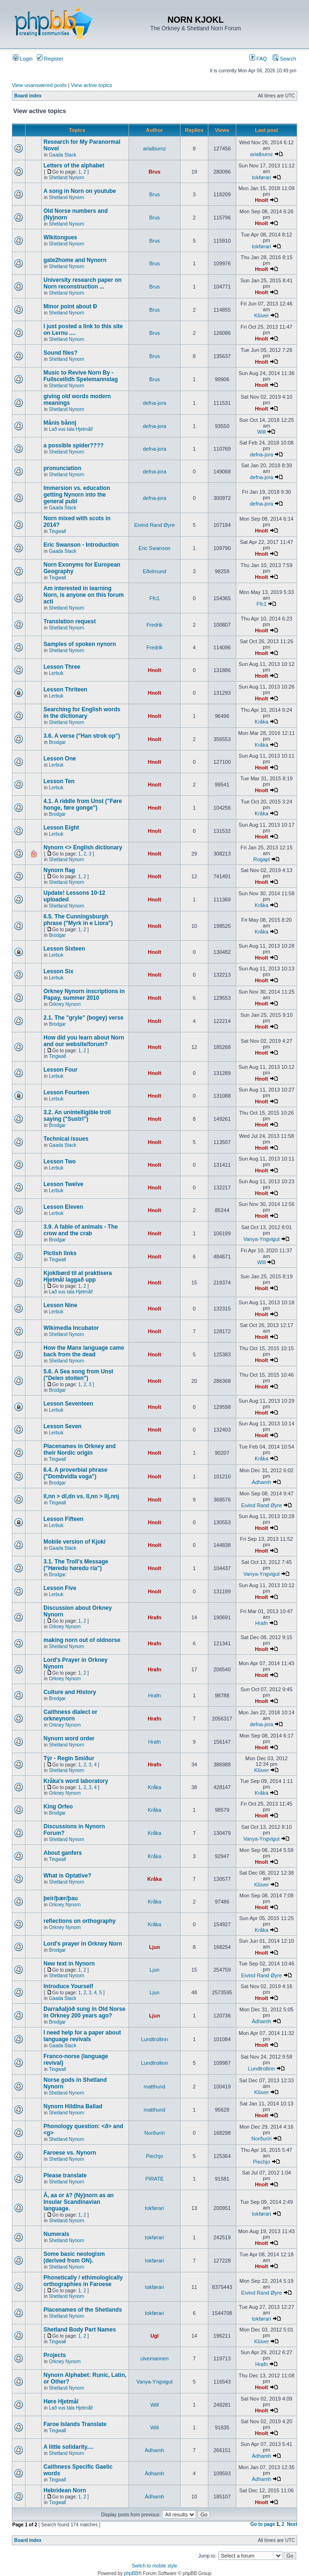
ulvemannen (154, 2358)
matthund (154, 2086)
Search (284, 58)
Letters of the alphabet (73, 165)
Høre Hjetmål (60, 2401)
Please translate (64, 2175)
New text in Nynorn (69, 1963)
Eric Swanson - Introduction (81, 544)
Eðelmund (154, 571)
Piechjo (154, 2156)
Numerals (56, 2234)
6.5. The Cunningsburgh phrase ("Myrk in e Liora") (78, 919)
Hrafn (155, 1617)
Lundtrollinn (154, 2039)
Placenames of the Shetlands (82, 2309)
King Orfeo (58, 1806)
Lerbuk (56, 673)
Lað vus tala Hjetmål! (71, 429)
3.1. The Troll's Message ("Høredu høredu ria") (75, 1565)
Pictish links (60, 1253)
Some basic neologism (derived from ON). (74, 2257)
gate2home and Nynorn (74, 260)
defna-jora (154, 403)
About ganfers (62, 1853)
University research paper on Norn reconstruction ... (82, 283)
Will (262, 432)
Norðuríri (155, 2133)
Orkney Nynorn (65, 1004)
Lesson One (59, 758)
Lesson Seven (62, 1426)
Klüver (261, 315)
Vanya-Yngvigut (261, 1239)
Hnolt (261, 200)
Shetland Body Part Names (79, 2329)
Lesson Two (59, 1161)
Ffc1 (154, 598)
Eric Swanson (154, 548)
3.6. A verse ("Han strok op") (81, 736)
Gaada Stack (63, 154)
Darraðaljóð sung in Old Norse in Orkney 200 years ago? (84, 2012)
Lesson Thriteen (65, 689)
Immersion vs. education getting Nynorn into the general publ (76, 495)
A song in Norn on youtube (79, 191)
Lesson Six (58, 971)
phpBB (131, 2573)
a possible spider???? (73, 445)
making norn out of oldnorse (81, 1640)
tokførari (261, 177)
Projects (54, 2355)
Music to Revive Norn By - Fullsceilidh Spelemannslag (80, 376)
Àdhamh (261, 1482)
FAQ (258, 58)
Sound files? (60, 352)
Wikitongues (60, 237)
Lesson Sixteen (64, 948)
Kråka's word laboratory (75, 1781)
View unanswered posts (39, 85)
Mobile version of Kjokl (74, 1541)
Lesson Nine (60, 1305)
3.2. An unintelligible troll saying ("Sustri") (77, 1115)
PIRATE (155, 2179)
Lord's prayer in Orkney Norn (82, 1943)
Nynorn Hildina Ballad (73, 2106)
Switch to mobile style (154, 2565)
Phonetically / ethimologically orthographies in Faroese (83, 2281)
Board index (28, 95)
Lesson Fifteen (63, 1519)
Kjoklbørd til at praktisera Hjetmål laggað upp (77, 1276)
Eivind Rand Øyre (154, 525)
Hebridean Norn (64, 2490)
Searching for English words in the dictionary (81, 712)
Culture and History (69, 1692)
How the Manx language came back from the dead (83, 1351)
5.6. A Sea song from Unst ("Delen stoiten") (78, 1374)
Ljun (154, 1947)
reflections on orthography (79, 1921)
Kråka (261, 722)
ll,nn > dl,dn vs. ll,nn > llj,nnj (81, 1496)
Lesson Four (60, 1069)
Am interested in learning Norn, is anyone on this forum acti (83, 595)
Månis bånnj (59, 422)
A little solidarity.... (68, 2447)
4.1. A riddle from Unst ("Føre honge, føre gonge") (82, 804)
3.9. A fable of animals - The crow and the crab (80, 1230)
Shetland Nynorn (67, 177)
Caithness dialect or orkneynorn (70, 1715)
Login (23, 58)
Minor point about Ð (70, 306)
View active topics (91, 85)
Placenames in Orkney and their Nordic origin (79, 1449)
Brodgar (57, 742)
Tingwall (57, 531)
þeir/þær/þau (60, 1898)
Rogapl (261, 859)
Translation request (69, 621)
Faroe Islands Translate (74, 2424)
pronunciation (62, 468)
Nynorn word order (68, 1738)
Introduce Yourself (68, 1986)
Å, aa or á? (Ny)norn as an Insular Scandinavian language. (78, 2202)
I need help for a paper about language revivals (82, 2036)
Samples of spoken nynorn (79, 644)
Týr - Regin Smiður (68, 1758)
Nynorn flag (59, 870)
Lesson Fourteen (66, 1092)
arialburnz (154, 148)
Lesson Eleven (63, 1207)
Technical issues (65, 1138)
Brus (154, 172)
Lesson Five (59, 1588)
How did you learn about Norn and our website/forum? (83, 1041)
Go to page (262, 2524)
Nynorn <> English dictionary (82, 847)
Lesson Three (61, 667)
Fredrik (154, 625)
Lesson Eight (61, 827)
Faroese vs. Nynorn (69, 2152)
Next (292, 2524)
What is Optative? (67, 1875)
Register (50, 58)
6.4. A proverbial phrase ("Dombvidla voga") (75, 1473)
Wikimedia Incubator (71, 1328)
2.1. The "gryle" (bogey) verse (83, 1017)
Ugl (154, 2336)
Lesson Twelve (63, 1184)
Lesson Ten (59, 781)
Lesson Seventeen (68, 1403)
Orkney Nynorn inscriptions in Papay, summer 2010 (84, 994)
